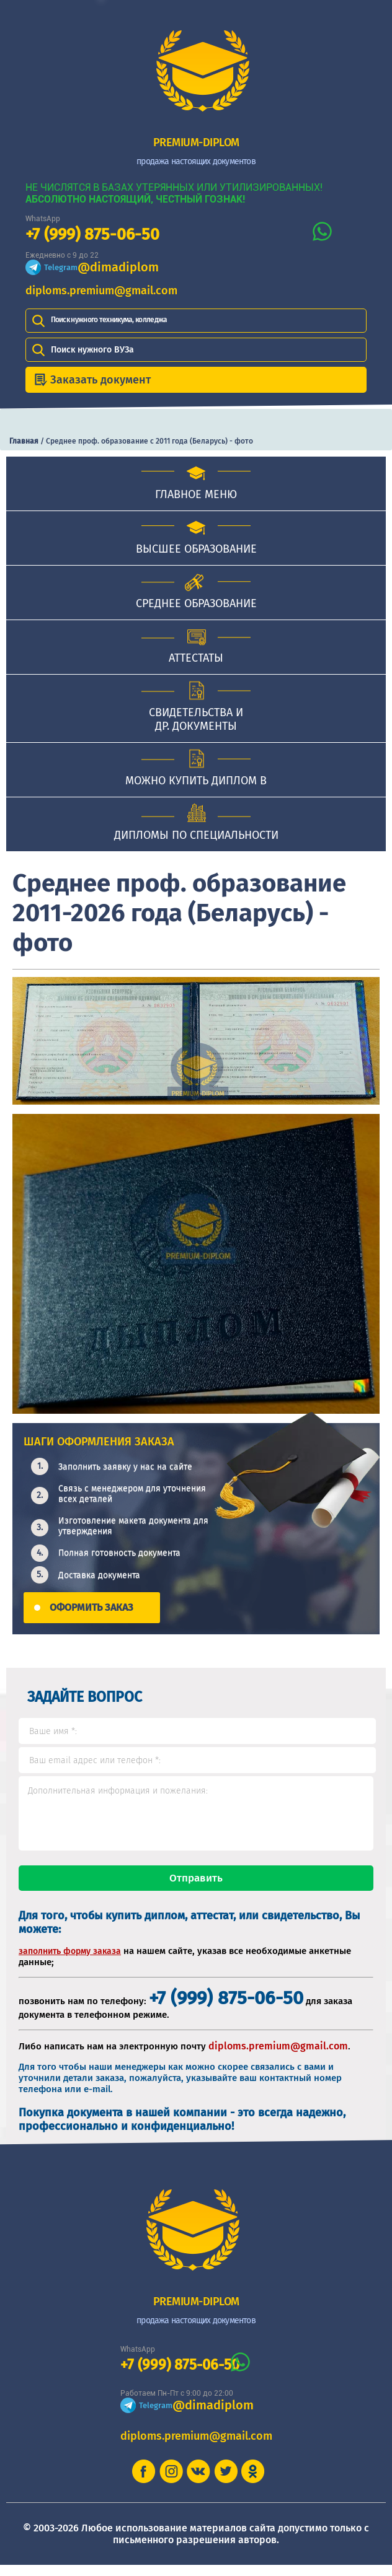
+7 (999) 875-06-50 (92, 234)
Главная (23, 441)
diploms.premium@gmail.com (101, 290)
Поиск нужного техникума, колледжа (109, 319)
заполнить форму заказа (70, 1962)
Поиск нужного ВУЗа (92, 349)
